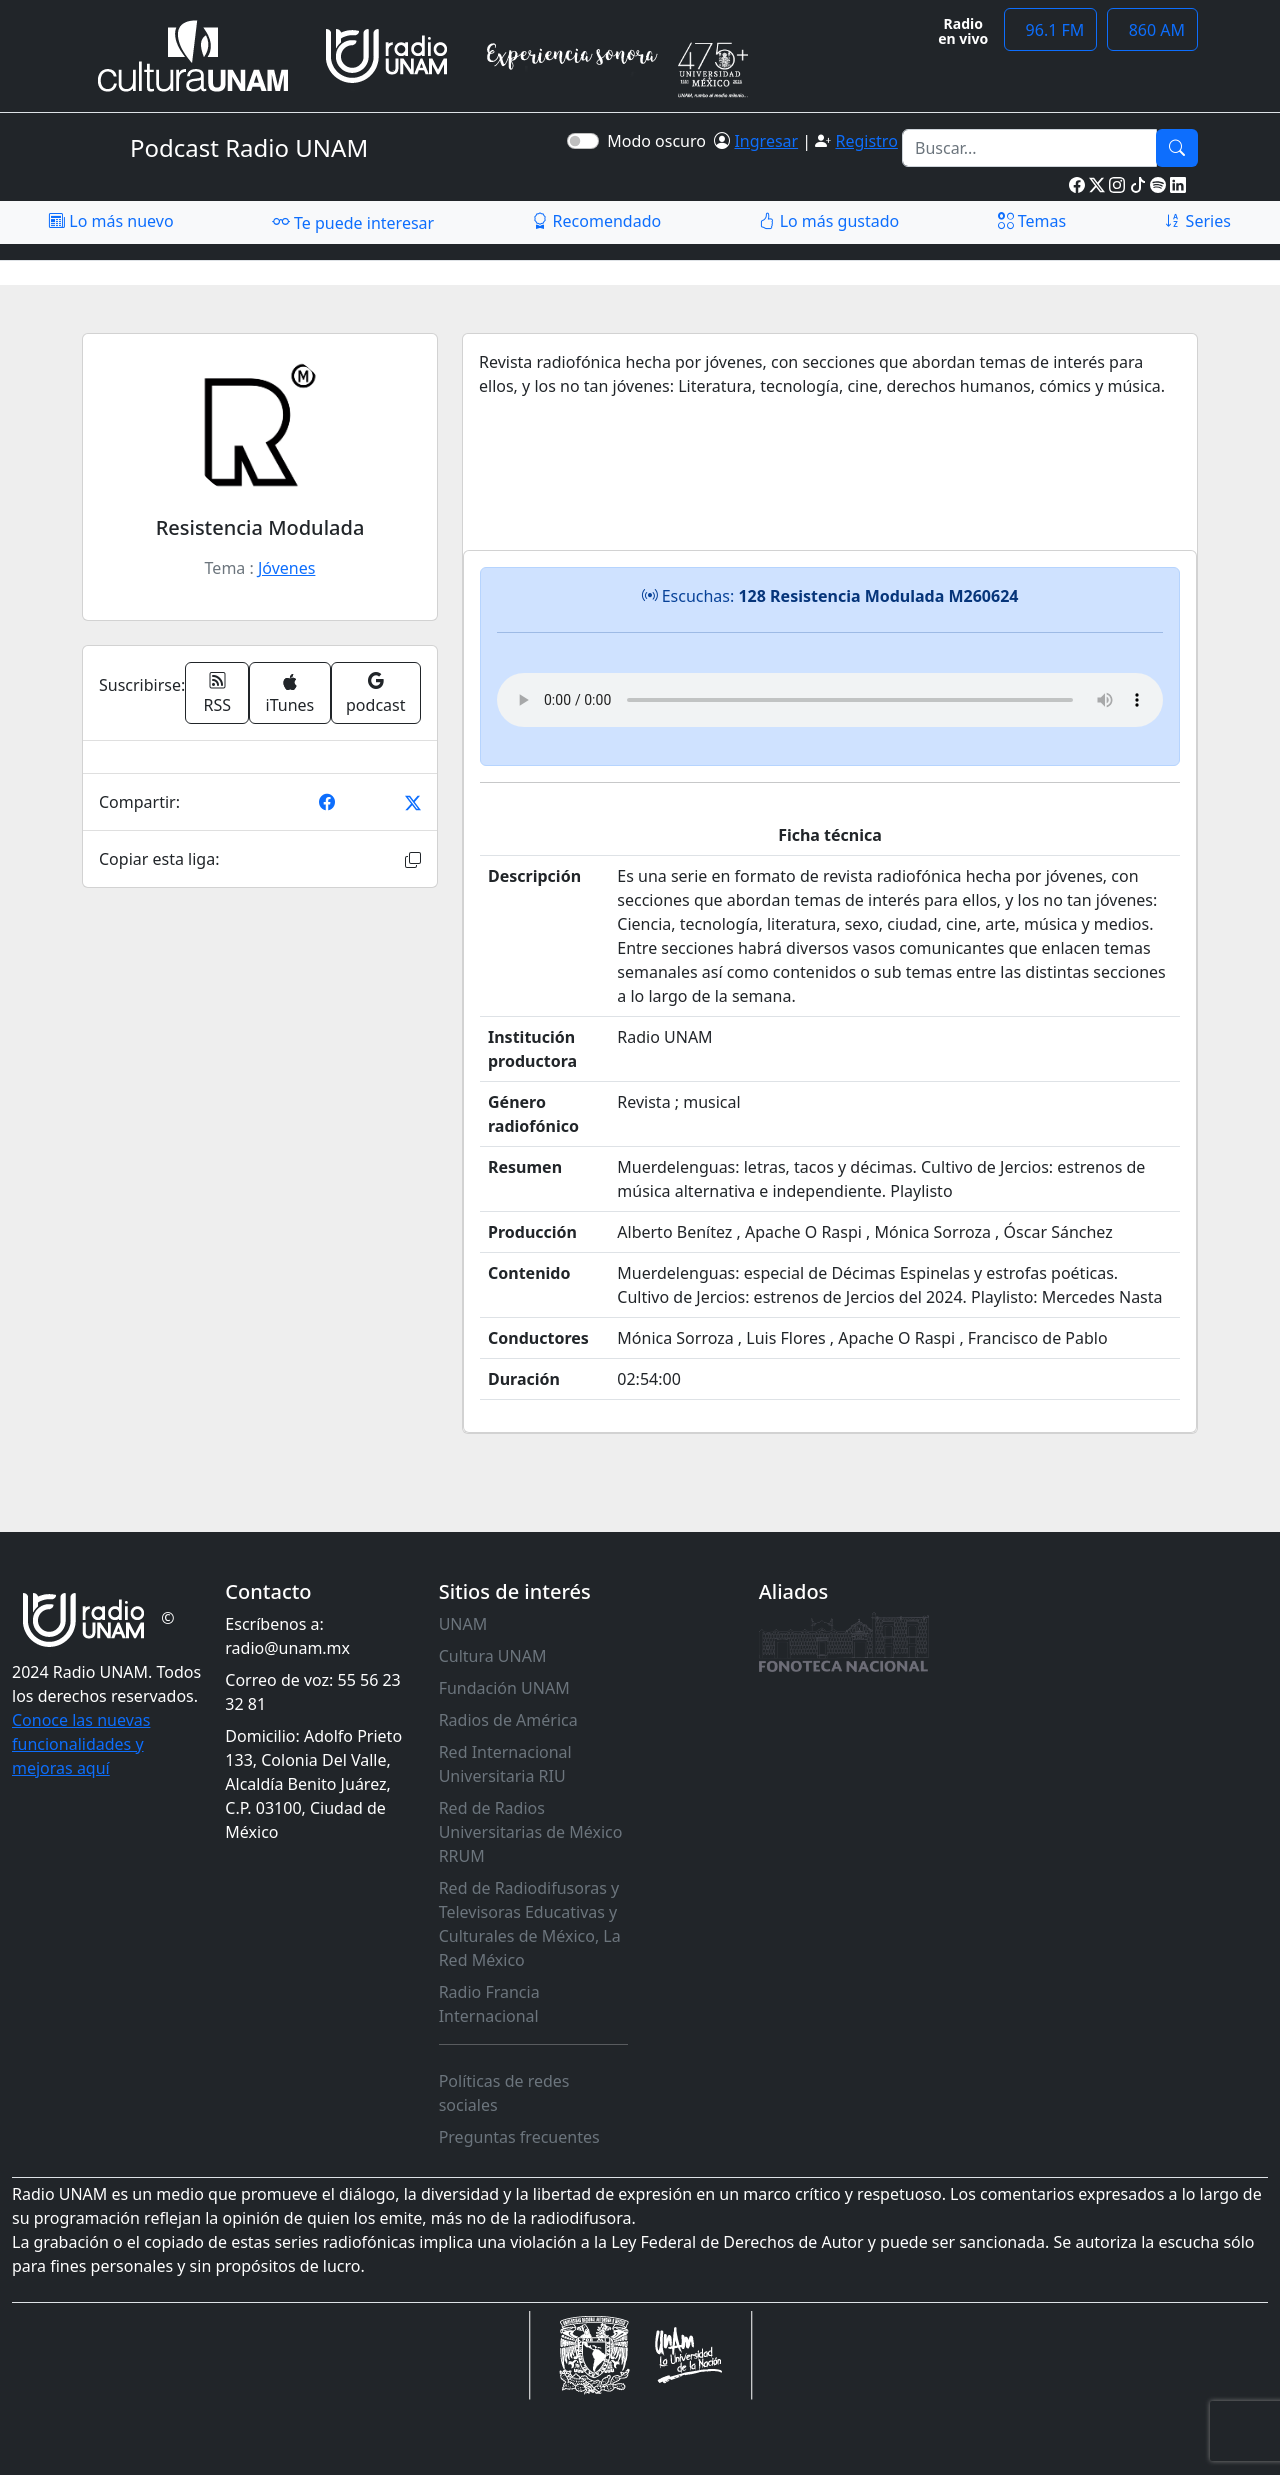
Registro (866, 141)
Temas (1032, 221)
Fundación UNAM (504, 1688)
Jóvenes (286, 568)
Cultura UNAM (493, 1656)
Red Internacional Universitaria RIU (505, 1764)
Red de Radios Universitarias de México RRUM (531, 1832)
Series (1197, 221)
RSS (218, 693)
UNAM (463, 1624)
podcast (375, 693)
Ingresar (766, 141)
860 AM (1152, 30)
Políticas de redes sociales (504, 2093)
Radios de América (508, 1720)
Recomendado (596, 221)
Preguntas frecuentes (519, 2137)
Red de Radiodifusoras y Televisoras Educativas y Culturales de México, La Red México (530, 1924)
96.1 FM (1050, 30)
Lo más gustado (829, 221)
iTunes (290, 694)
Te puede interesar (353, 222)
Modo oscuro (660, 141)
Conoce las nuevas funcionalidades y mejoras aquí (81, 1744)
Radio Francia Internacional (489, 2004)
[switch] (583, 141)
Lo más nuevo (111, 221)
